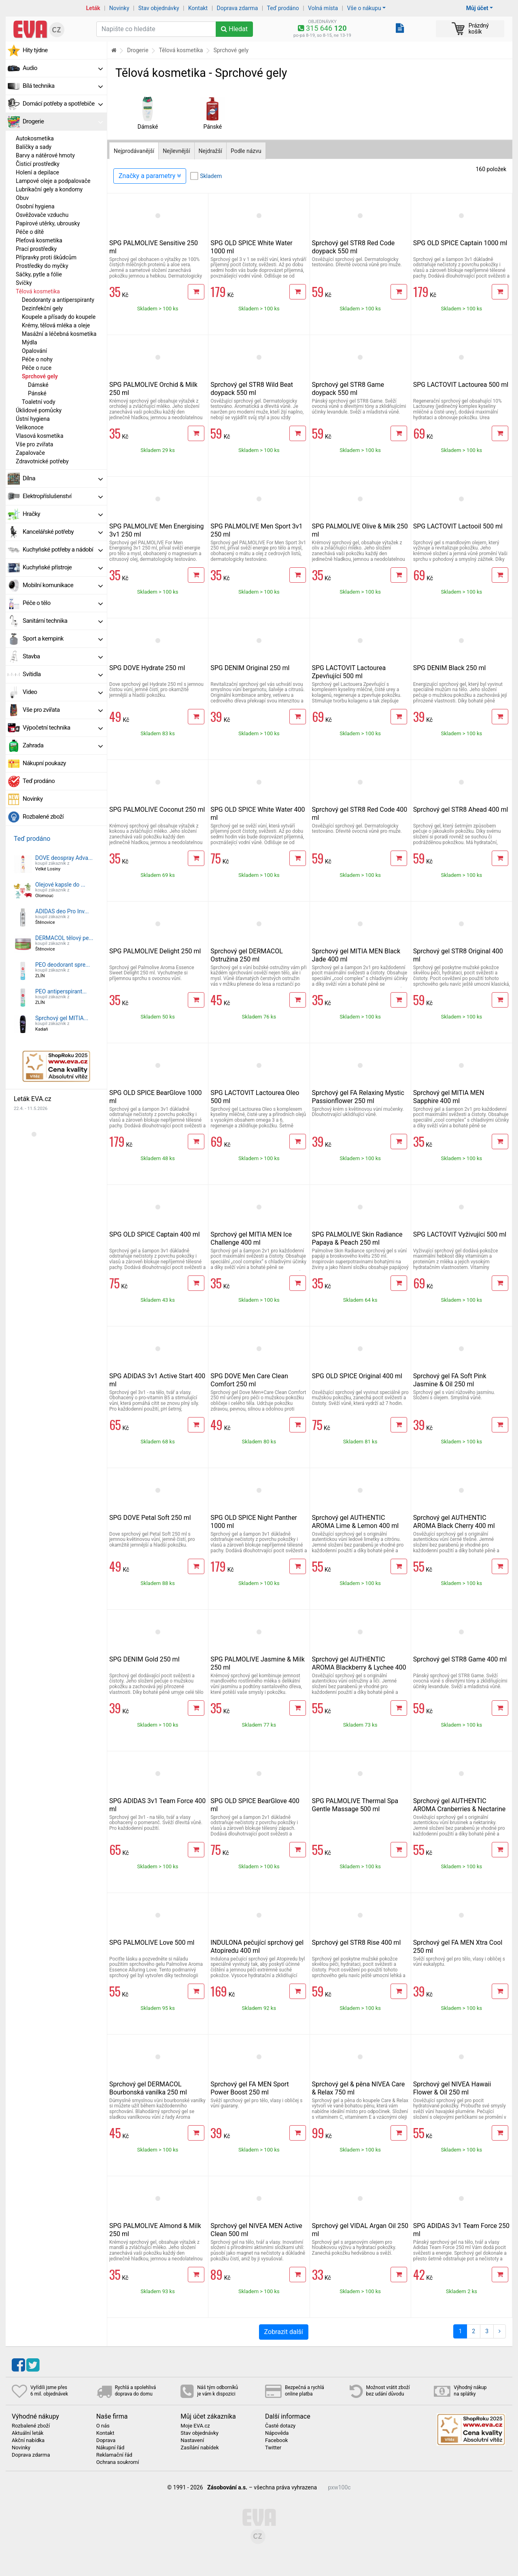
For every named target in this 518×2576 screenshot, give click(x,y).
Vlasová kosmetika (40, 436)
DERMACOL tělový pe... (64, 938)
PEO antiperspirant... (61, 991)
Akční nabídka (28, 2440)
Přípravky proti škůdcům (46, 257)
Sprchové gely (40, 376)
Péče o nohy (37, 359)
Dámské (38, 385)
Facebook (276, 2440)
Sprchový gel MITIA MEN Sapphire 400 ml (448, 1097)
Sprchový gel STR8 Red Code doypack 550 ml (353, 247)
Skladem (211, 176)
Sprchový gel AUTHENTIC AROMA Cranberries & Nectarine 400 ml (459, 1809)
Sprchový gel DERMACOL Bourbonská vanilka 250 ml (148, 2088)
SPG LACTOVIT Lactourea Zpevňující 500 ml (349, 672)
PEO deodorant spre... (62, 964)
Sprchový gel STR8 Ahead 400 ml (460, 809)
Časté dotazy (280, 2426)
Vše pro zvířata (34, 444)
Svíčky (24, 283)
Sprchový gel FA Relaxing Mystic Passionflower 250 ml (358, 1097)
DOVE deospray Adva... (64, 858)
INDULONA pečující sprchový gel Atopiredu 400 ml (257, 1946)
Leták (93, 8)
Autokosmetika (35, 138)
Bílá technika (63, 86)
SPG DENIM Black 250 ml (449, 668)
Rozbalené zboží (43, 816)
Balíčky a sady (33, 147)
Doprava (106, 2440)
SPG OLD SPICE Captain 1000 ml (460, 243)
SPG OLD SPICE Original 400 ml (357, 1376)
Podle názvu (246, 151)
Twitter (273, 2448)
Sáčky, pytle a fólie (39, 274)
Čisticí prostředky (37, 164)
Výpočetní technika (63, 727)
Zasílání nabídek (199, 2448)
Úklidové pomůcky (39, 410)
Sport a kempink (63, 638)
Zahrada (63, 745)
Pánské (37, 393)
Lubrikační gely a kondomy (49, 189)
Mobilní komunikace (63, 585)
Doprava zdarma (237, 8)
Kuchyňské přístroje (63, 567)
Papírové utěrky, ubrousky (48, 223)
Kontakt (198, 8)
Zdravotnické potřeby (42, 461)
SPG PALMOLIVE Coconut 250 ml (157, 809)
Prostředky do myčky (42, 266)
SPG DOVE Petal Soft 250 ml (150, 1517)
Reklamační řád (114, 2455)
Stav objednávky (158, 8)
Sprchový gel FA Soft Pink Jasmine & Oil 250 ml (449, 1380)
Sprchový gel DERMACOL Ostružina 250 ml (246, 955)
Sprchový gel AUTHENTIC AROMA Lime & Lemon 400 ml (355, 1522)
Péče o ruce (36, 368)
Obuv (22, 198)
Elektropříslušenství (63, 496)
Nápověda (277, 2433)
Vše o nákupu (364, 8)
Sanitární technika (63, 621)
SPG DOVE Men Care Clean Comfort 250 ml (249, 1380)
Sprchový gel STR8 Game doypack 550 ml (348, 389)
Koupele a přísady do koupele (59, 317)
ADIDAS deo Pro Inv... (62, 911)
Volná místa (323, 8)
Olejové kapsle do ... (60, 884)
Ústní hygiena (33, 419)
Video (63, 692)
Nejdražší (210, 151)
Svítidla (63, 674)
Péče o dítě (30, 232)
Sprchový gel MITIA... (61, 1018)
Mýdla (29, 342)
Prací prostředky (36, 249)
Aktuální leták (27, 2433)
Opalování (34, 351)
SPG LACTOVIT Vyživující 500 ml (459, 1234)
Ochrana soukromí (117, 2462)
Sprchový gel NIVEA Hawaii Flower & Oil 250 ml (452, 2088)
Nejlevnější (176, 151)
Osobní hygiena (35, 206)
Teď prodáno (283, 8)
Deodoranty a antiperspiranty (58, 300)
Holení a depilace (37, 172)
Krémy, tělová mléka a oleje (56, 325)
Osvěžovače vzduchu (42, 215)
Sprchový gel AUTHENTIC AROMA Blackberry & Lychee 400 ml (359, 1667)
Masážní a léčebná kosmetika (59, 334)
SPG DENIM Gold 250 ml (144, 1659)
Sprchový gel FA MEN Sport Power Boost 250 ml (249, 2088)
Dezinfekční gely (42, 308)
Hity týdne (35, 50)
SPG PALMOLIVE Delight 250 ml (155, 951)
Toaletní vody (38, 402)
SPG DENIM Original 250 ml (249, 668)
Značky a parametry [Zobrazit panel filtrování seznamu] (150, 176)
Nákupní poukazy (44, 763)
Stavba (63, 656)
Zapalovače (30, 453)
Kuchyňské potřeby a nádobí (63, 549)
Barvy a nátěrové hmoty (45, 155)
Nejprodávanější (134, 151)
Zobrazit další (283, 2332)
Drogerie (63, 121)
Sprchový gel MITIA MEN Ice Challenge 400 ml (251, 1238)
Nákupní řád (110, 2448)
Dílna (63, 478)
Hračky (63, 514)
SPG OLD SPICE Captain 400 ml (154, 1234)
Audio (63, 68)
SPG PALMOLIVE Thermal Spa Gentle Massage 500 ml (355, 1805)
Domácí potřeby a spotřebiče (63, 103)
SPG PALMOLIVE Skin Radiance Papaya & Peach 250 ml (357, 1238)
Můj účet (477, 8)
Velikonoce (29, 427)
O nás (103, 2426)
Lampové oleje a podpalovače (53, 181)
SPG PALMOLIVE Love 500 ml (151, 1942)
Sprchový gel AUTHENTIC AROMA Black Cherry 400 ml (454, 1522)
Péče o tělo (63, 603)
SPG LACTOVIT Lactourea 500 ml (460, 384)
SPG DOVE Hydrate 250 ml (147, 668)
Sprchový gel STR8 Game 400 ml (460, 1659)
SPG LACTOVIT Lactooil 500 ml (458, 526)
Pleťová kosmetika (39, 240)
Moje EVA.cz (195, 2426)
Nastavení (192, 2440)
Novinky (119, 8)
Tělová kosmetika (38, 291)
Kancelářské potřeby (63, 532)
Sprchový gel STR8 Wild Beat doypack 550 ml (251, 389)
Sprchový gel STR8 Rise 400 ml (356, 1942)
